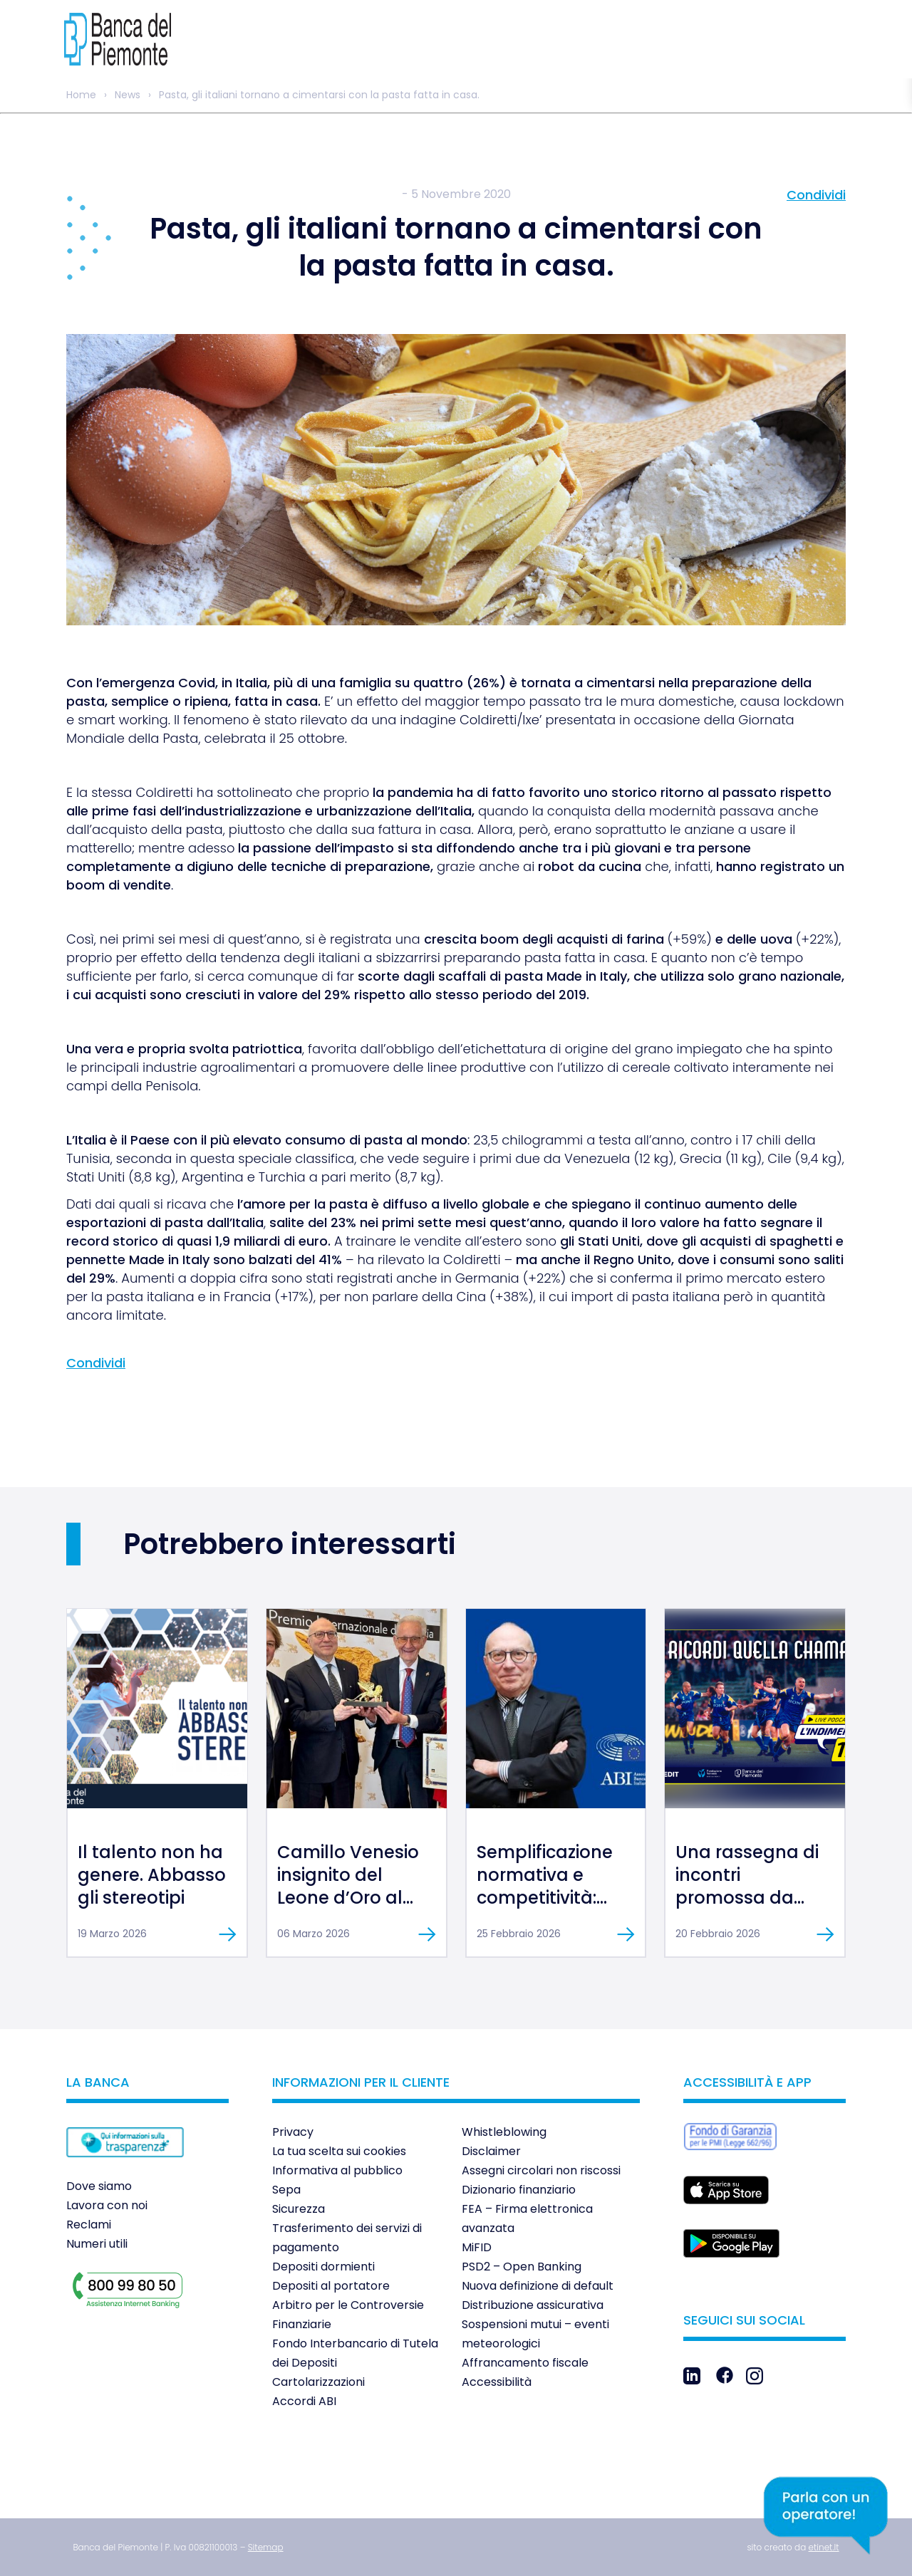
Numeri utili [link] (97, 2244)
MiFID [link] (477, 2247)
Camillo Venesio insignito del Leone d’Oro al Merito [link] (348, 1886)
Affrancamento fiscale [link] (525, 2363)
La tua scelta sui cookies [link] (339, 2151)
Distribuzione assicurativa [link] (532, 2305)
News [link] (127, 95)
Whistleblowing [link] (504, 2132)
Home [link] (81, 95)
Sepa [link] (286, 2189)
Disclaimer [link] (491, 2151)
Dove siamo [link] (99, 2186)
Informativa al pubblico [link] (337, 2170)
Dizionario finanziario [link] (519, 2189)
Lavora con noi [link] (106, 2205)
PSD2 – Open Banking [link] (521, 2266)
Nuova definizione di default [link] (537, 2286)
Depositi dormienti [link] (323, 2266)
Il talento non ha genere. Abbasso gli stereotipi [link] (152, 1874)
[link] (107, 39)
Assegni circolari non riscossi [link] (541, 2170)
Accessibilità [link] (497, 2382)
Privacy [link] (293, 2132)
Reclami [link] (88, 2224)
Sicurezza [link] (298, 2209)
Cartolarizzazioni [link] (318, 2382)
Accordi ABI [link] (304, 2401)
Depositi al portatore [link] (331, 2286)
